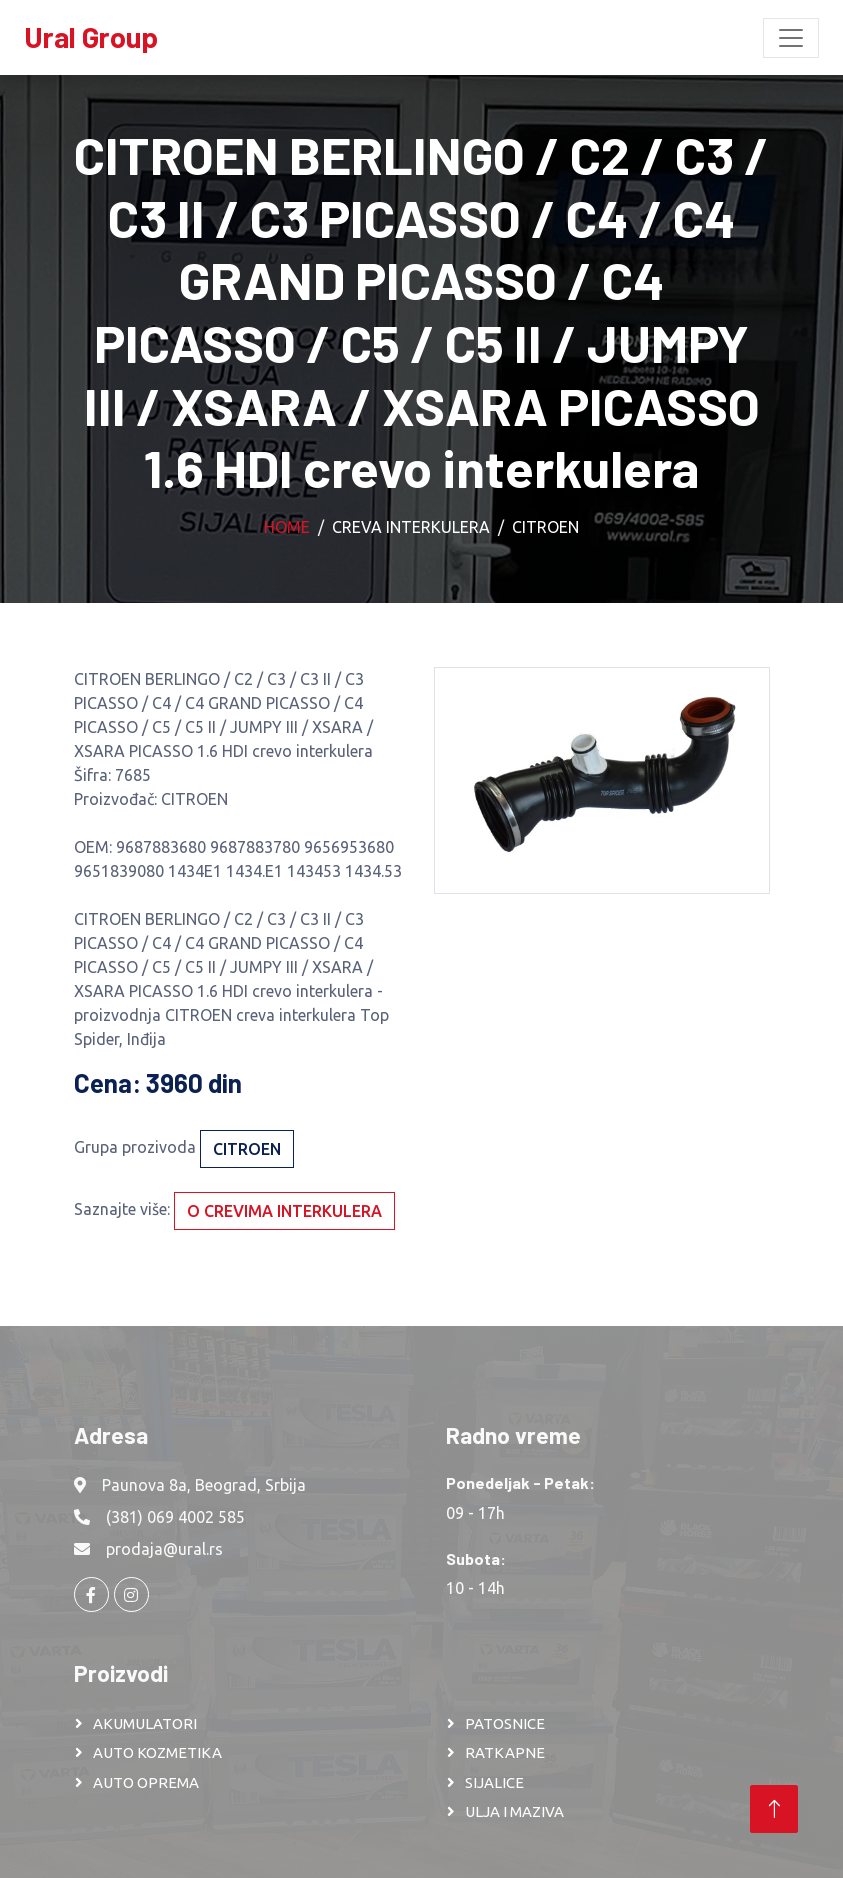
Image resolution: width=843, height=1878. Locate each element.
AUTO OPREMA (146, 1782)
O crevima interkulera (284, 1211)
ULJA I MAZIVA (514, 1811)
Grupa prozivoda (135, 1147)
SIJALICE (494, 1782)
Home (287, 527)
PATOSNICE (505, 1723)
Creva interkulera (411, 527)
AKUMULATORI (145, 1723)
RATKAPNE (505, 1752)
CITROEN (545, 527)
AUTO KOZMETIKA (157, 1752)
